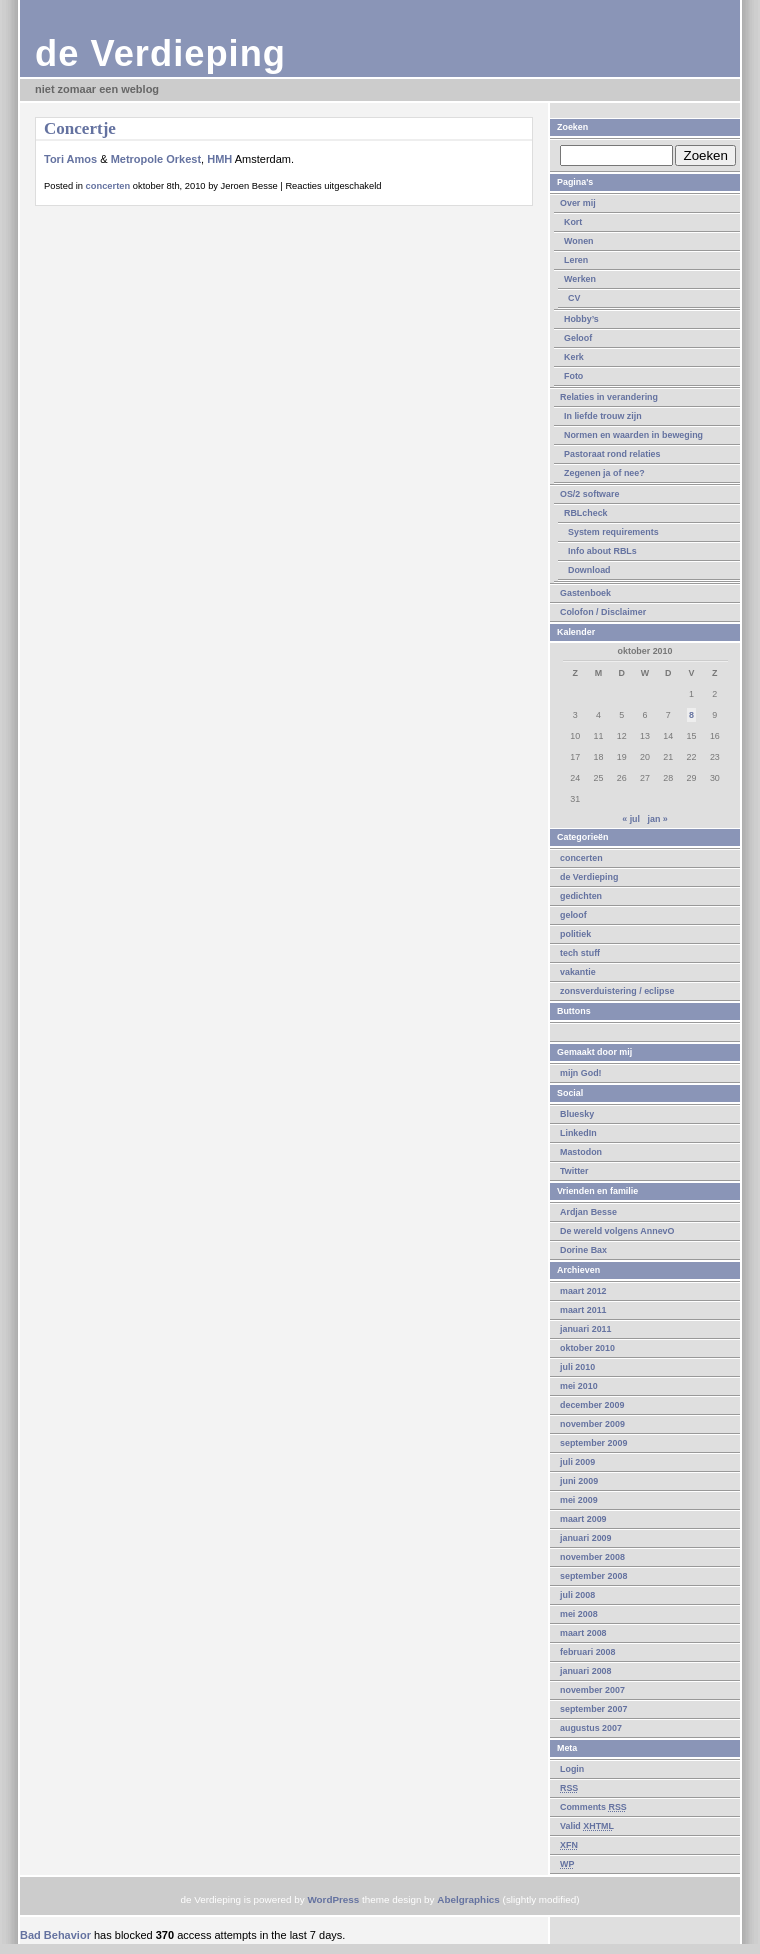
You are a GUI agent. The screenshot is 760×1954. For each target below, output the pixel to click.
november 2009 (592, 1424)
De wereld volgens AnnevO (617, 1231)
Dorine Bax (583, 1250)
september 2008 (593, 1576)
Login (572, 1769)
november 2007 (592, 1690)
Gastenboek (585, 593)
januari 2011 (586, 1329)
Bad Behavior (55, 1935)
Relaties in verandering (609, 397)
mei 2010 (579, 1386)
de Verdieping (160, 53)
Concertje (80, 128)
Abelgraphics (468, 1899)
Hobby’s (581, 319)
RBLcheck (586, 513)
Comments (593, 1807)
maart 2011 (583, 1310)
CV (574, 298)
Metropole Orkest (156, 159)
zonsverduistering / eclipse (617, 991)
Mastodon (581, 1152)
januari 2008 (586, 1671)
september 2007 (593, 1709)
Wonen (579, 241)
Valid (587, 1826)
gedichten (581, 896)
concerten (581, 858)
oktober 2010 (587, 1348)
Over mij (578, 203)
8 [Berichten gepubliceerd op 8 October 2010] (691, 715)
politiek (575, 934)
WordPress (333, 1899)
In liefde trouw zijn (603, 416)
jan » (657, 819)
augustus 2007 (591, 1728)
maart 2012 (583, 1291)
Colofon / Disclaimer (603, 612)
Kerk (574, 357)
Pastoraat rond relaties (612, 454)
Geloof (578, 338)
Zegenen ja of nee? (604, 473)
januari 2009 (586, 1538)
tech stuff (580, 953)
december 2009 (592, 1405)
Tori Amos (70, 159)
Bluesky (577, 1114)
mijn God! (581, 1073)
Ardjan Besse (588, 1212)
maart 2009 (583, 1519)
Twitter (574, 1171)
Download (589, 570)
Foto (573, 376)
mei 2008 (579, 1614)
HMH (219, 159)
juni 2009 (579, 1481)
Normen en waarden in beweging (633, 435)
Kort (573, 222)
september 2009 (593, 1443)
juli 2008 (577, 1595)
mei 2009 (579, 1500)
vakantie (578, 972)
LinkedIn (578, 1133)
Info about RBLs (602, 551)
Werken (580, 279)
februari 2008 (587, 1652)
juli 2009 (577, 1462)
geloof (573, 915)
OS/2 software (589, 494)
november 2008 (592, 1557)
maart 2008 (583, 1633)
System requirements (613, 532)
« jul (631, 819)
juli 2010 (577, 1367)
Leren (576, 260)
